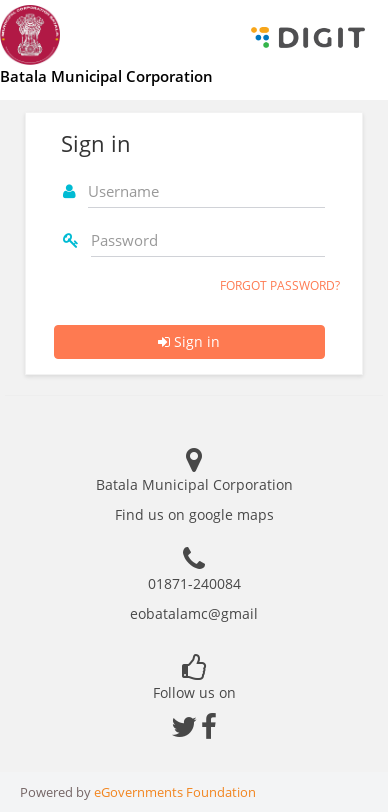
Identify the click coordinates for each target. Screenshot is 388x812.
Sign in (189, 341)
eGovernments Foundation (175, 792)
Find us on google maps (194, 514)
